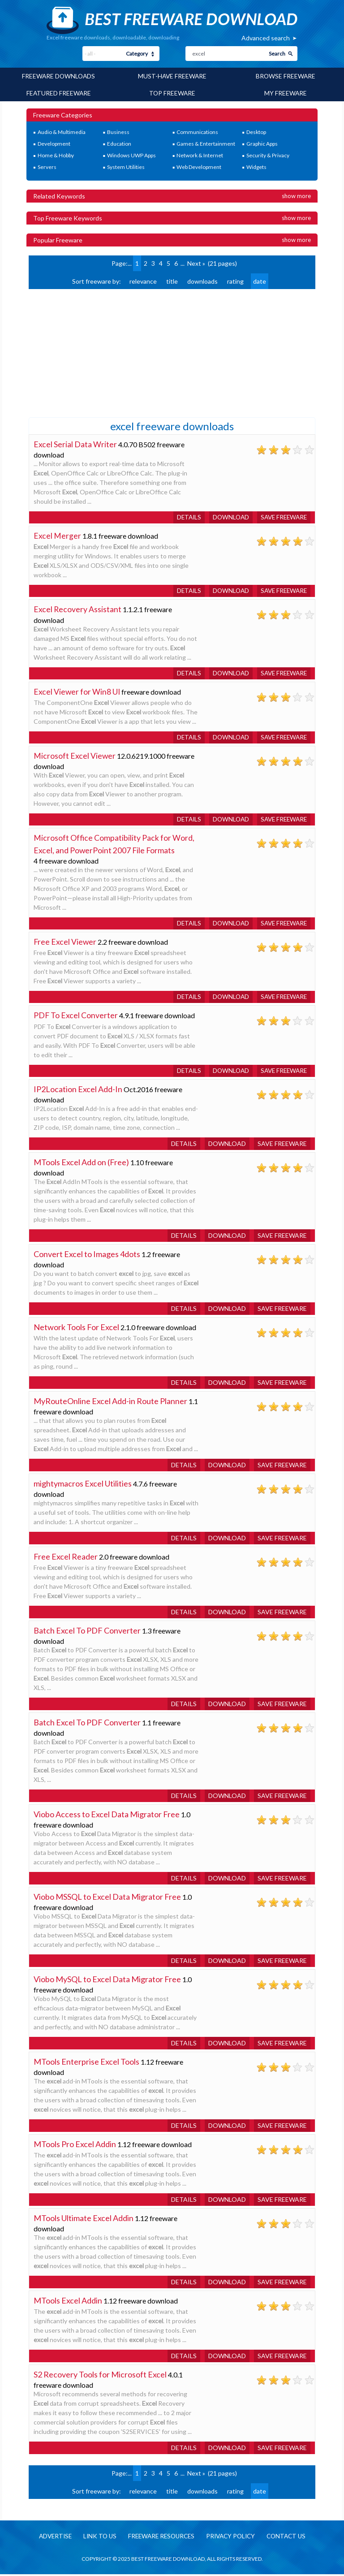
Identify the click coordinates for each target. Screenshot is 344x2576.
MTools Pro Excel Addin (75, 2145)
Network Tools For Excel (76, 1328)
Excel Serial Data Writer (75, 443)
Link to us (96, 2537)
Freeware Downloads (58, 76)
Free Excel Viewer (65, 942)
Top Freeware (172, 92)
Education (119, 143)
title (172, 280)
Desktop (256, 131)
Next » (196, 262)
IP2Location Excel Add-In (78, 1090)
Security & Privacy (267, 154)
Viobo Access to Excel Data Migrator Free (107, 1815)
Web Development (198, 166)
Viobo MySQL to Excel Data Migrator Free (107, 1980)
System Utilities (126, 166)
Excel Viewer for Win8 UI (77, 691)
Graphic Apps (262, 143)
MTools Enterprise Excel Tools (86, 2063)
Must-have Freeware (172, 76)
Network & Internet (199, 154)
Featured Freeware (58, 92)
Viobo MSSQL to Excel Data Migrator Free (107, 1898)
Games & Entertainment (205, 143)
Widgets (256, 166)
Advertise (49, 2537)
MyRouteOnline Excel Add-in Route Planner (110, 1402)
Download (227, 516)
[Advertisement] (96, 351)
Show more (296, 195)
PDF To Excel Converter (76, 1016)
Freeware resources (160, 2537)
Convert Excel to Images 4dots (87, 1255)
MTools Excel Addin (68, 2302)
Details (184, 516)
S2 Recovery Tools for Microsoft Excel (100, 2376)
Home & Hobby (56, 154)
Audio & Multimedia (62, 131)
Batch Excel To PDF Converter (87, 1632)
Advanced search (265, 38)
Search (277, 53)
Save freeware (282, 516)
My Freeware (285, 92)
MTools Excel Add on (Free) (81, 1163)
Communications (197, 131)
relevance (143, 280)
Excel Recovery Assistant (78, 609)
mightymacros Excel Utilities (83, 1485)
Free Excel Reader (66, 1558)
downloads (202, 280)
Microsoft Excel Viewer (75, 756)
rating (235, 280)
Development (54, 143)
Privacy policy (233, 2537)
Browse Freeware (285, 76)
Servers (47, 166)
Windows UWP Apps (131, 154)
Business (118, 131)
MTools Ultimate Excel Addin (83, 2219)
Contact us (291, 2537)
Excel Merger (57, 535)
